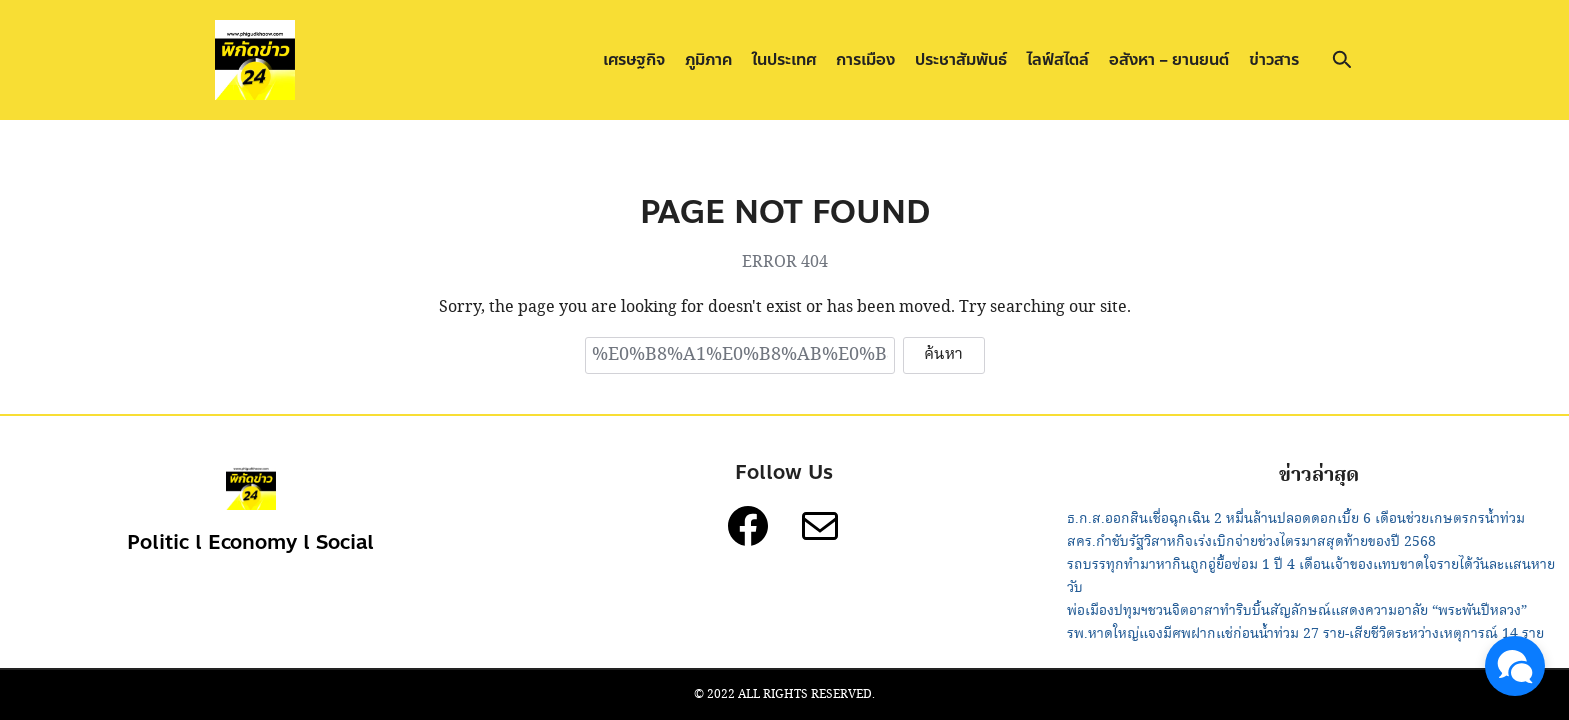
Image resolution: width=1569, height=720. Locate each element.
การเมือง (865, 59)
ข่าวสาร (1274, 59)
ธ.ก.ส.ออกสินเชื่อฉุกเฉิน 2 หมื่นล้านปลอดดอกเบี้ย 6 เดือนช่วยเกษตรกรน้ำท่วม (1296, 519)
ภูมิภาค (708, 59)
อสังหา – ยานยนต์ (1169, 59)
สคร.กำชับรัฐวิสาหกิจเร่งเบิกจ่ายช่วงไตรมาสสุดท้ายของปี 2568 (1251, 542)
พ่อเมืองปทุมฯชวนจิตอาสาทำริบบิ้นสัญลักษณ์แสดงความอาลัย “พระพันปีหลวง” (1297, 611)
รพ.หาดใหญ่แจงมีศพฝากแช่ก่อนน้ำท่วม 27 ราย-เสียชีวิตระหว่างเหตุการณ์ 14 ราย (1305, 634)
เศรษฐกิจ (634, 59)
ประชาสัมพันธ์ (961, 59)
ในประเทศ (784, 59)
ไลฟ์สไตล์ (1058, 59)
